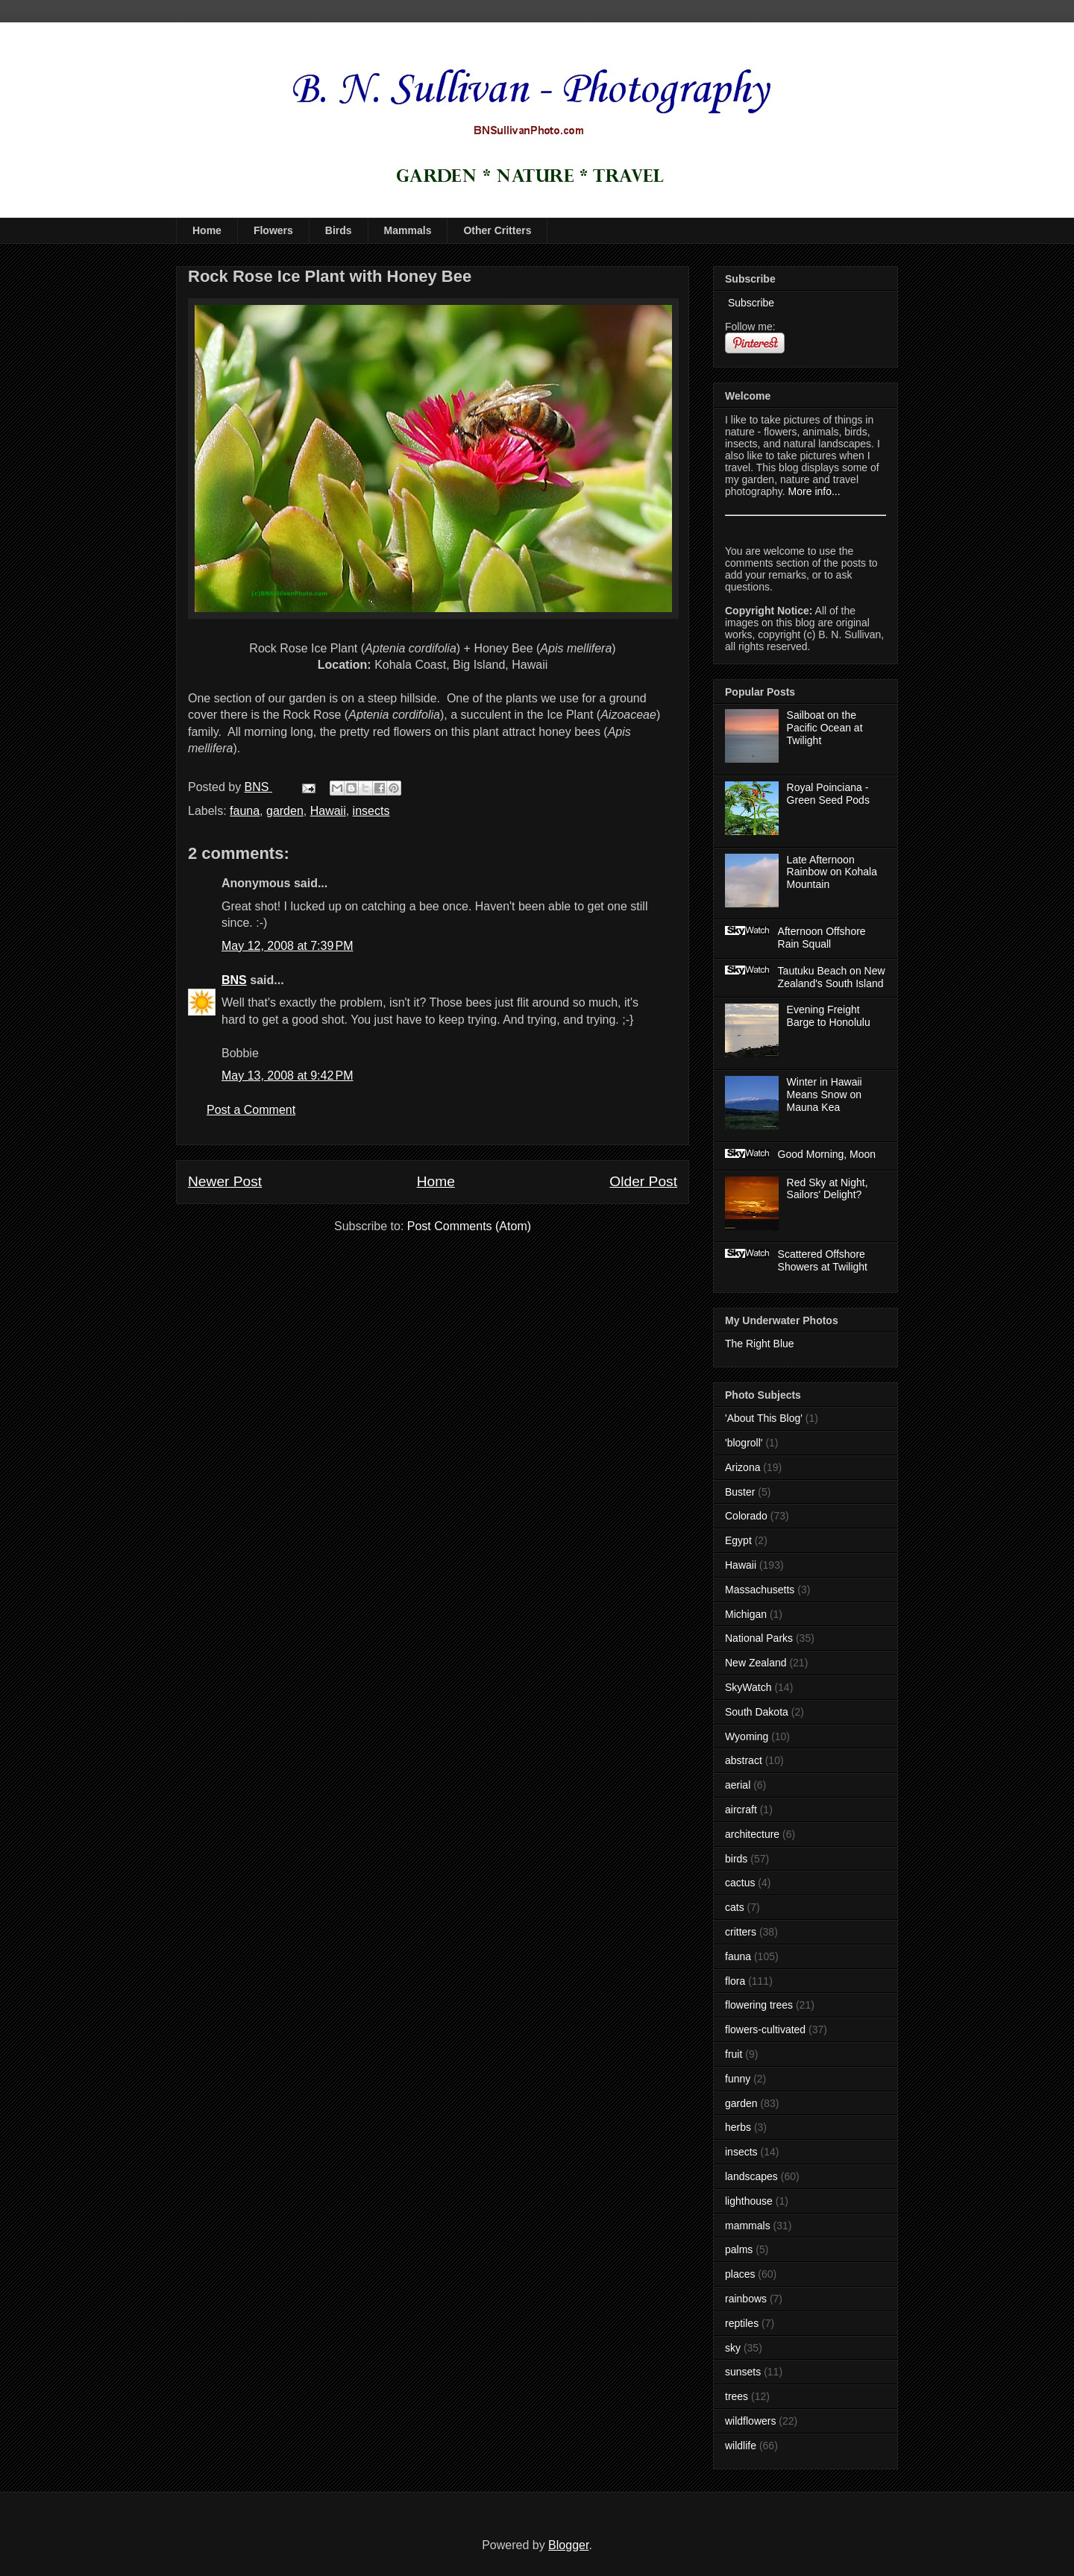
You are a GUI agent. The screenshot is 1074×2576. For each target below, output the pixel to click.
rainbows (746, 2299)
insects (371, 810)
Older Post (643, 1181)
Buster (740, 1492)
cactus (740, 1883)
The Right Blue (759, 1344)
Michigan (746, 1614)
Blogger (568, 2545)
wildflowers (750, 2421)
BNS (234, 980)
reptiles (742, 2323)
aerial (737, 1785)
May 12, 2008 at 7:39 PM (288, 945)
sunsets (743, 2372)
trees (736, 2396)
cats (734, 1907)
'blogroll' (743, 1443)
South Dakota (756, 1712)
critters (740, 1932)
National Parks (759, 1638)
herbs (738, 2127)
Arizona (742, 1467)
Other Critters (497, 230)
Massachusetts (759, 1590)
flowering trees (759, 2005)
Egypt (738, 1540)
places (740, 2274)
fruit (733, 2054)
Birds (338, 230)
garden (285, 810)
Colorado (746, 1516)
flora (735, 1981)
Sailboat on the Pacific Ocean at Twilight (825, 727)
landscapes (751, 2176)
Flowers (273, 230)
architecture (752, 1834)
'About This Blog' (764, 1418)
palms (739, 2249)
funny (737, 2079)
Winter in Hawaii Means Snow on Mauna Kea (824, 1094)
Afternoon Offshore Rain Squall (822, 937)
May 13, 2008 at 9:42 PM (288, 1075)
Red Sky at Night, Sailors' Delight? (827, 1189)
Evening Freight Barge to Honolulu (828, 1016)
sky (733, 2348)
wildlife (740, 2445)
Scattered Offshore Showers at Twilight (822, 1260)
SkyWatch (748, 1687)
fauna (245, 810)
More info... (814, 491)
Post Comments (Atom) (469, 1226)
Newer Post (225, 1181)
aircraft (741, 1810)
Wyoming (746, 1736)
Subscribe (749, 303)
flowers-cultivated (765, 2029)
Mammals (408, 230)
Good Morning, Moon (827, 1154)
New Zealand (756, 1663)
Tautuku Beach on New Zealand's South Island (831, 977)
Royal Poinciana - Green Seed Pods (828, 793)
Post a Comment (251, 1109)
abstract (743, 1760)
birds (736, 1859)
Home (207, 230)
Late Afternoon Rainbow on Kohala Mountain (832, 872)
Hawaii (328, 810)
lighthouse (749, 2201)
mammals (747, 2226)
